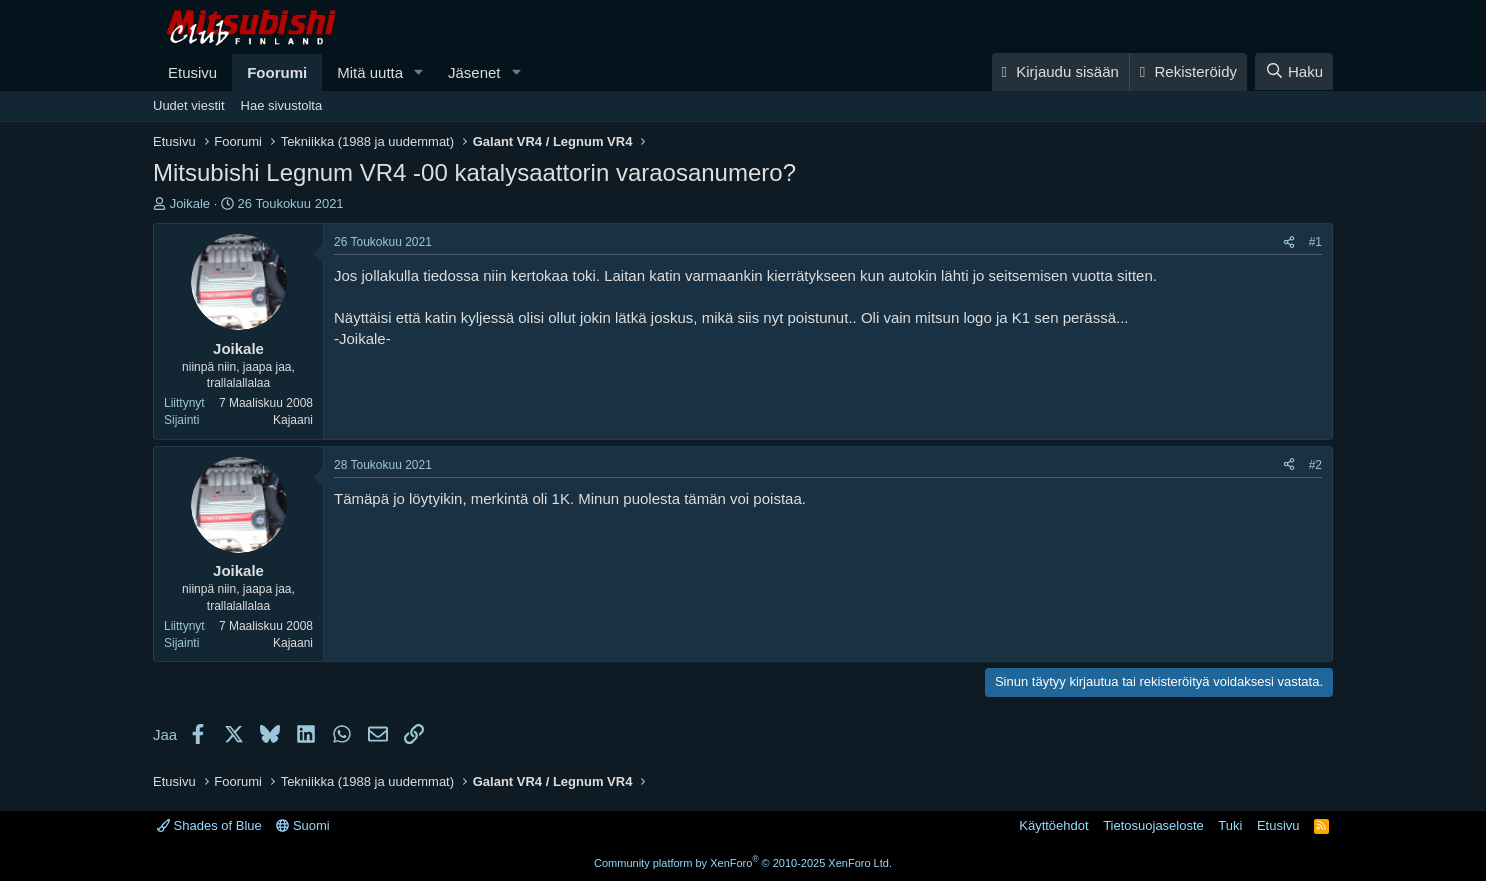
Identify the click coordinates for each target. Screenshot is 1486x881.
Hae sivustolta (282, 105)
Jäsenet (474, 72)
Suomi (302, 825)
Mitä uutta (370, 72)
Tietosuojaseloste (1153, 825)
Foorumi (277, 72)
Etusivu (192, 72)
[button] (419, 72)
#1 (1315, 242)
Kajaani (293, 420)
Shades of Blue (209, 825)
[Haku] (1294, 71)
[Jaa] (1289, 242)
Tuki (1230, 825)
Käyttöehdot (1053, 825)
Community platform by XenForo (743, 863)
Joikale (190, 203)
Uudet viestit (189, 105)
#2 (1315, 465)
